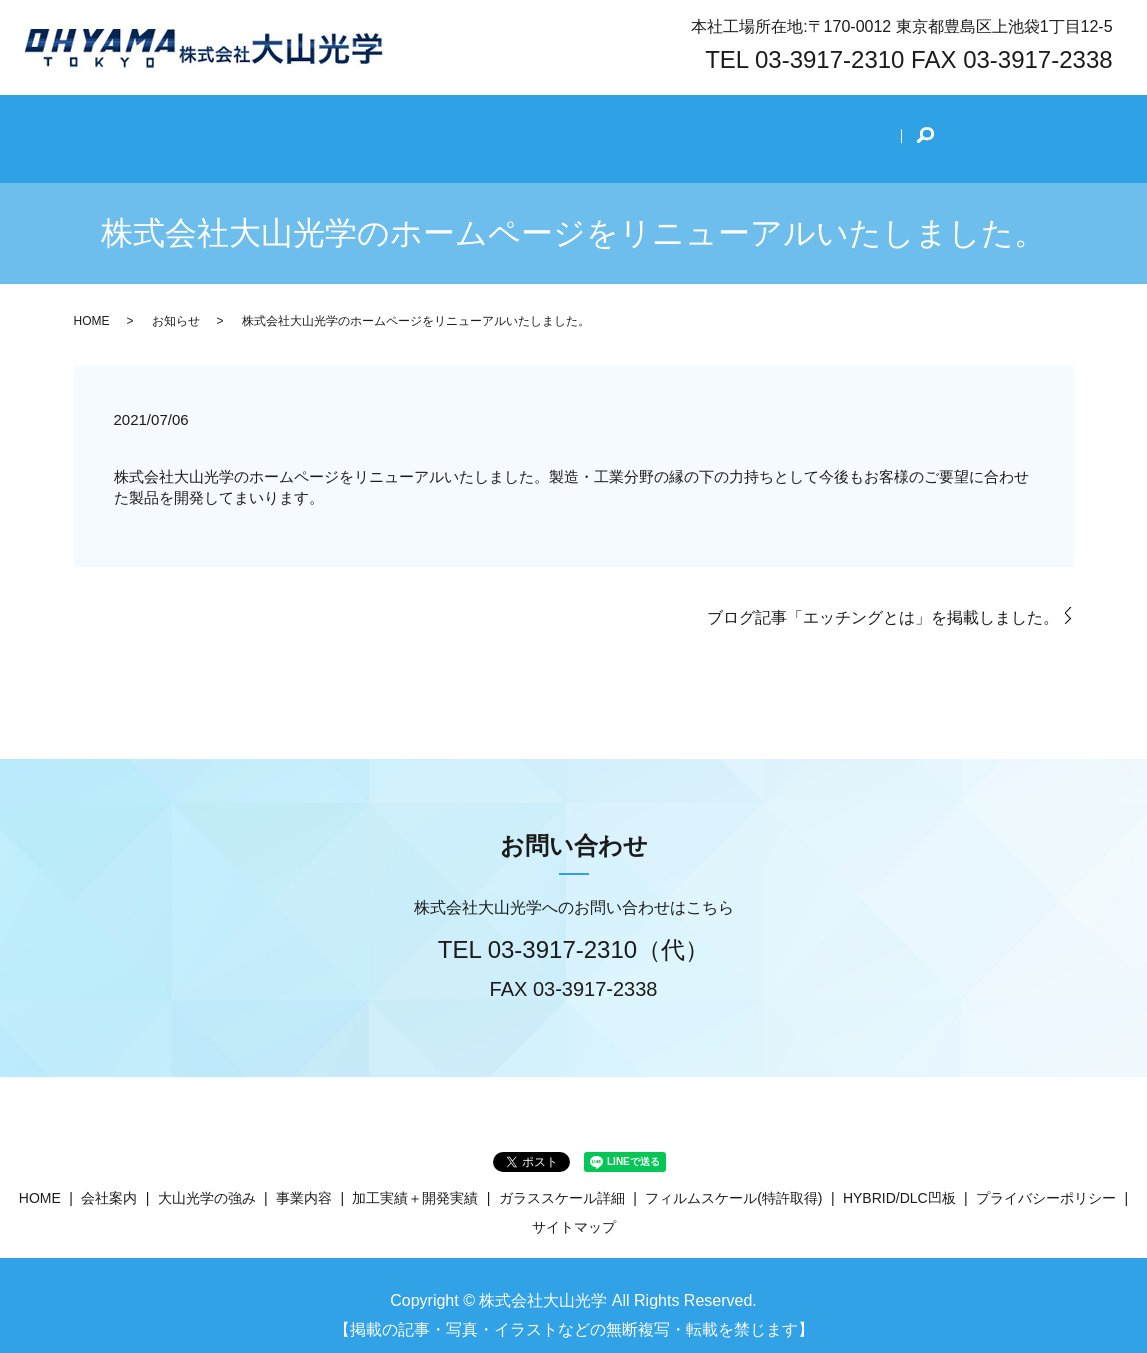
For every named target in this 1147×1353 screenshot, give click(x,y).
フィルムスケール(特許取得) (733, 1177)
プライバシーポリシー (1046, 1177)
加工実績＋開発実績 (691, 126)
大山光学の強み (448, 126)
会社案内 (335, 126)
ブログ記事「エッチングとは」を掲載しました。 (883, 596)
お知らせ (176, 300)
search (906, 128)
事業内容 (562, 126)
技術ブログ (829, 126)
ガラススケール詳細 (562, 1177)
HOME (253, 126)
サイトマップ (574, 1206)
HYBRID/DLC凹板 (899, 1177)
